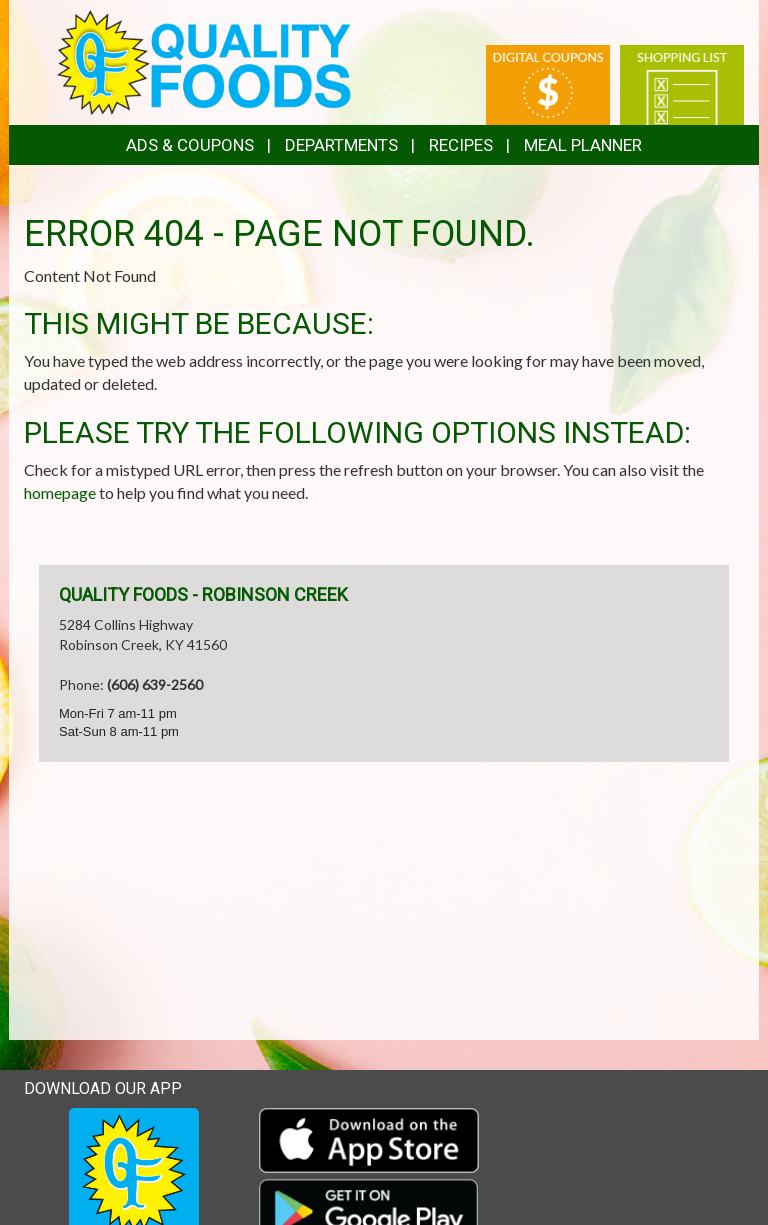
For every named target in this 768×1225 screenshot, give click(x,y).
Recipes (461, 145)
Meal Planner (583, 145)
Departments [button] (341, 145)
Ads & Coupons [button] (190, 145)
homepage (60, 492)
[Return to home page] (204, 60)
